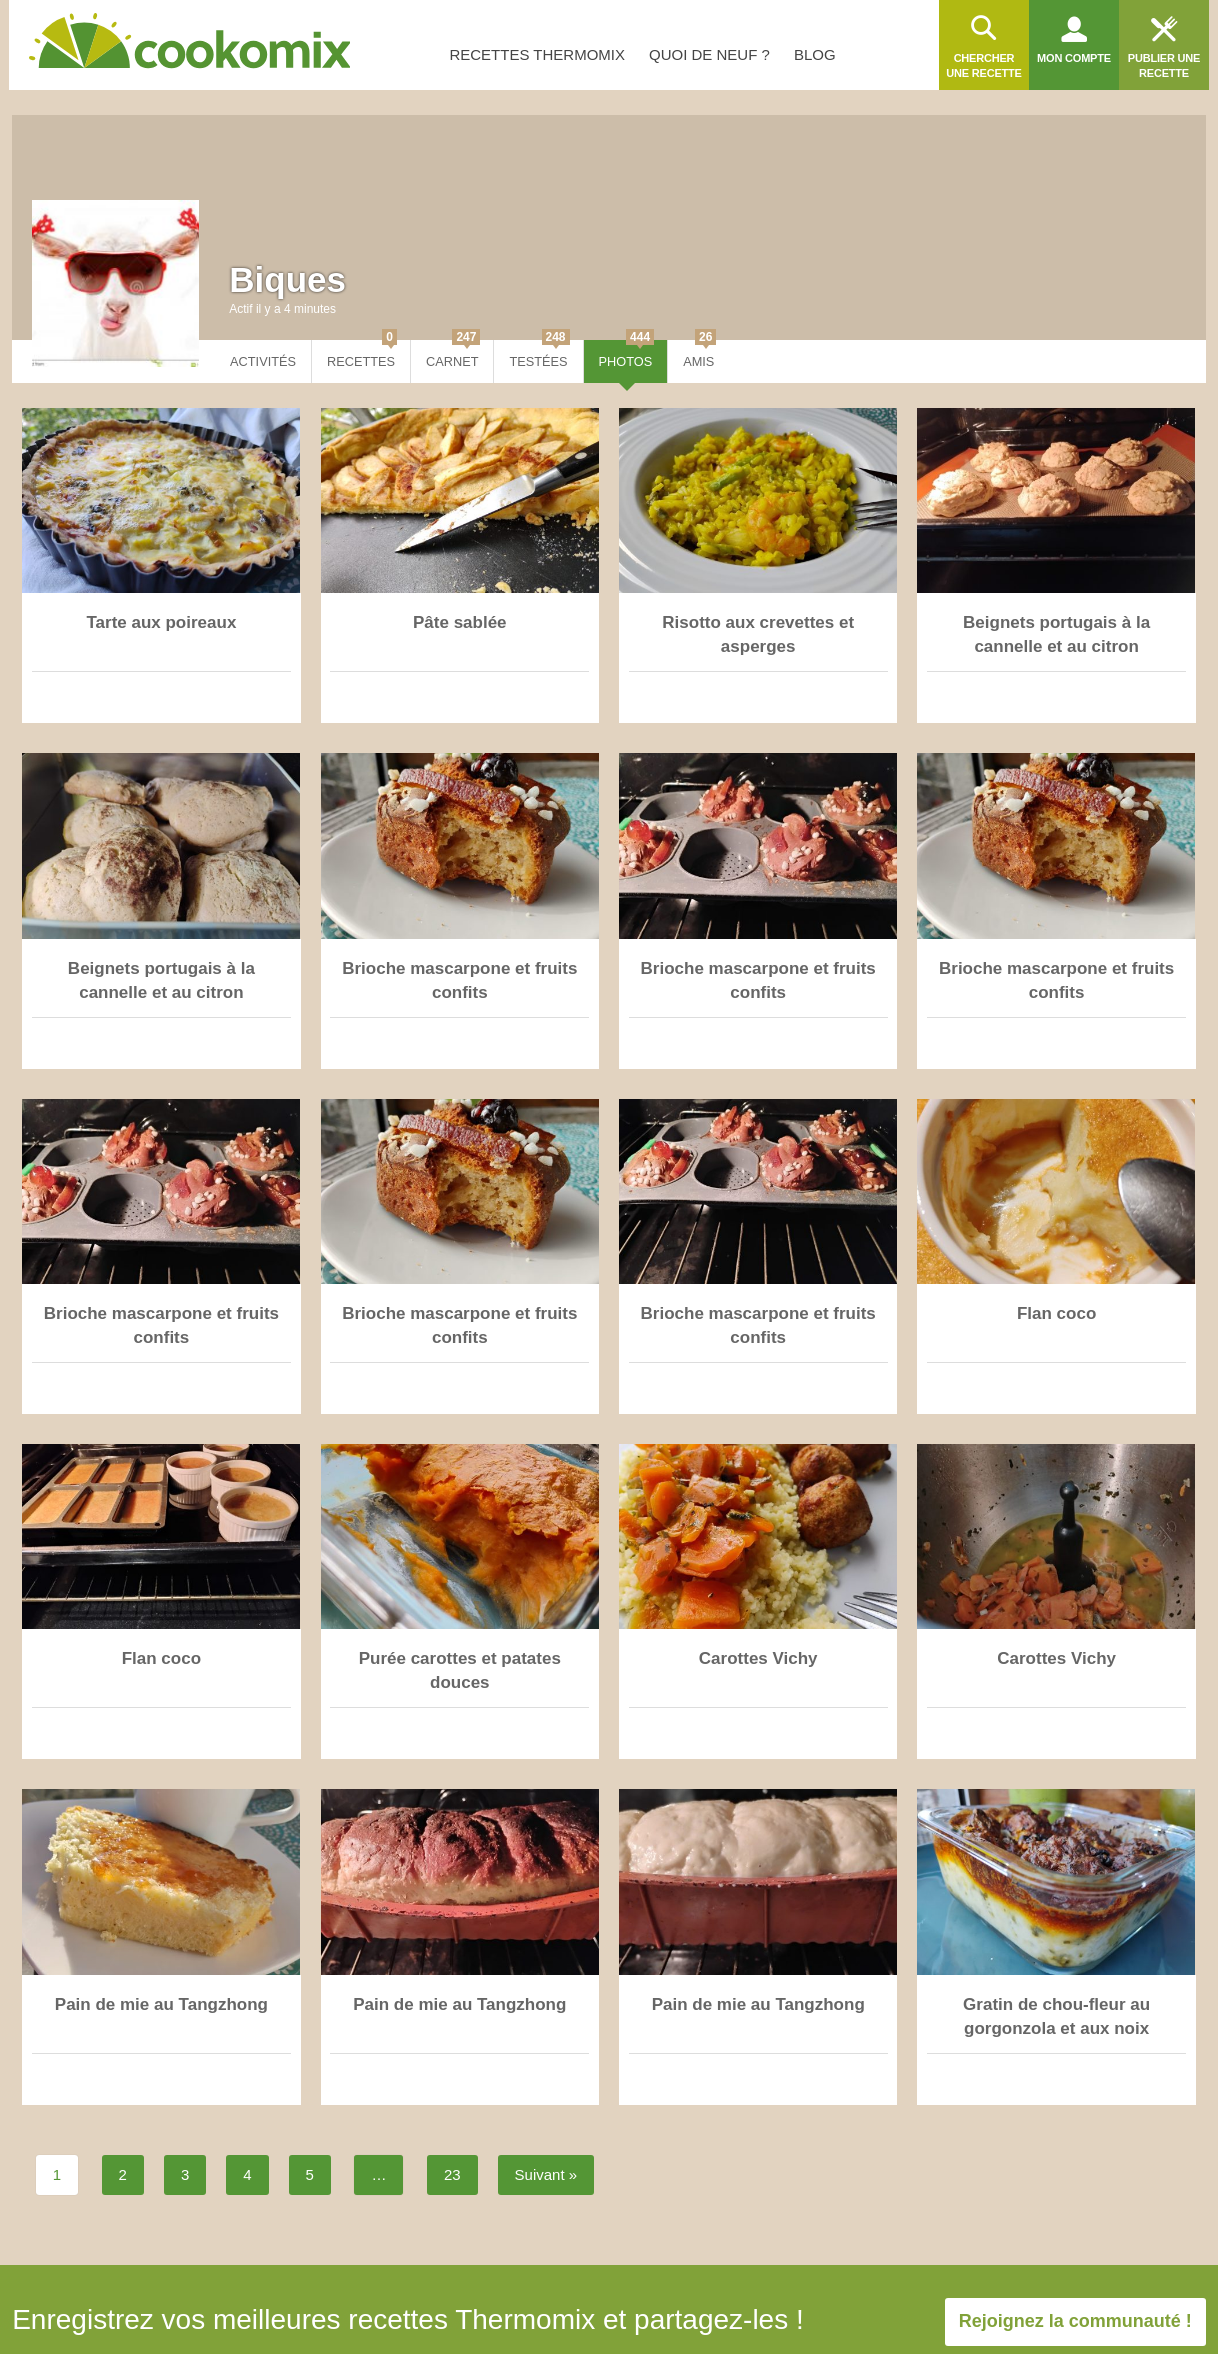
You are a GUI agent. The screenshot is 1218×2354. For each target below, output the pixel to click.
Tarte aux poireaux (161, 622)
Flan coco (1056, 1313)
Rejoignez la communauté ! (1075, 2321)
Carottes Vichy (758, 1658)
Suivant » (546, 2174)
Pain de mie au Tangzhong (161, 2004)
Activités (263, 361)
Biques (287, 279)
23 (452, 2174)
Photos (627, 354)
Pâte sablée (460, 622)
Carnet (453, 354)
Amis (699, 354)
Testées (539, 354)
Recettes (362, 354)
